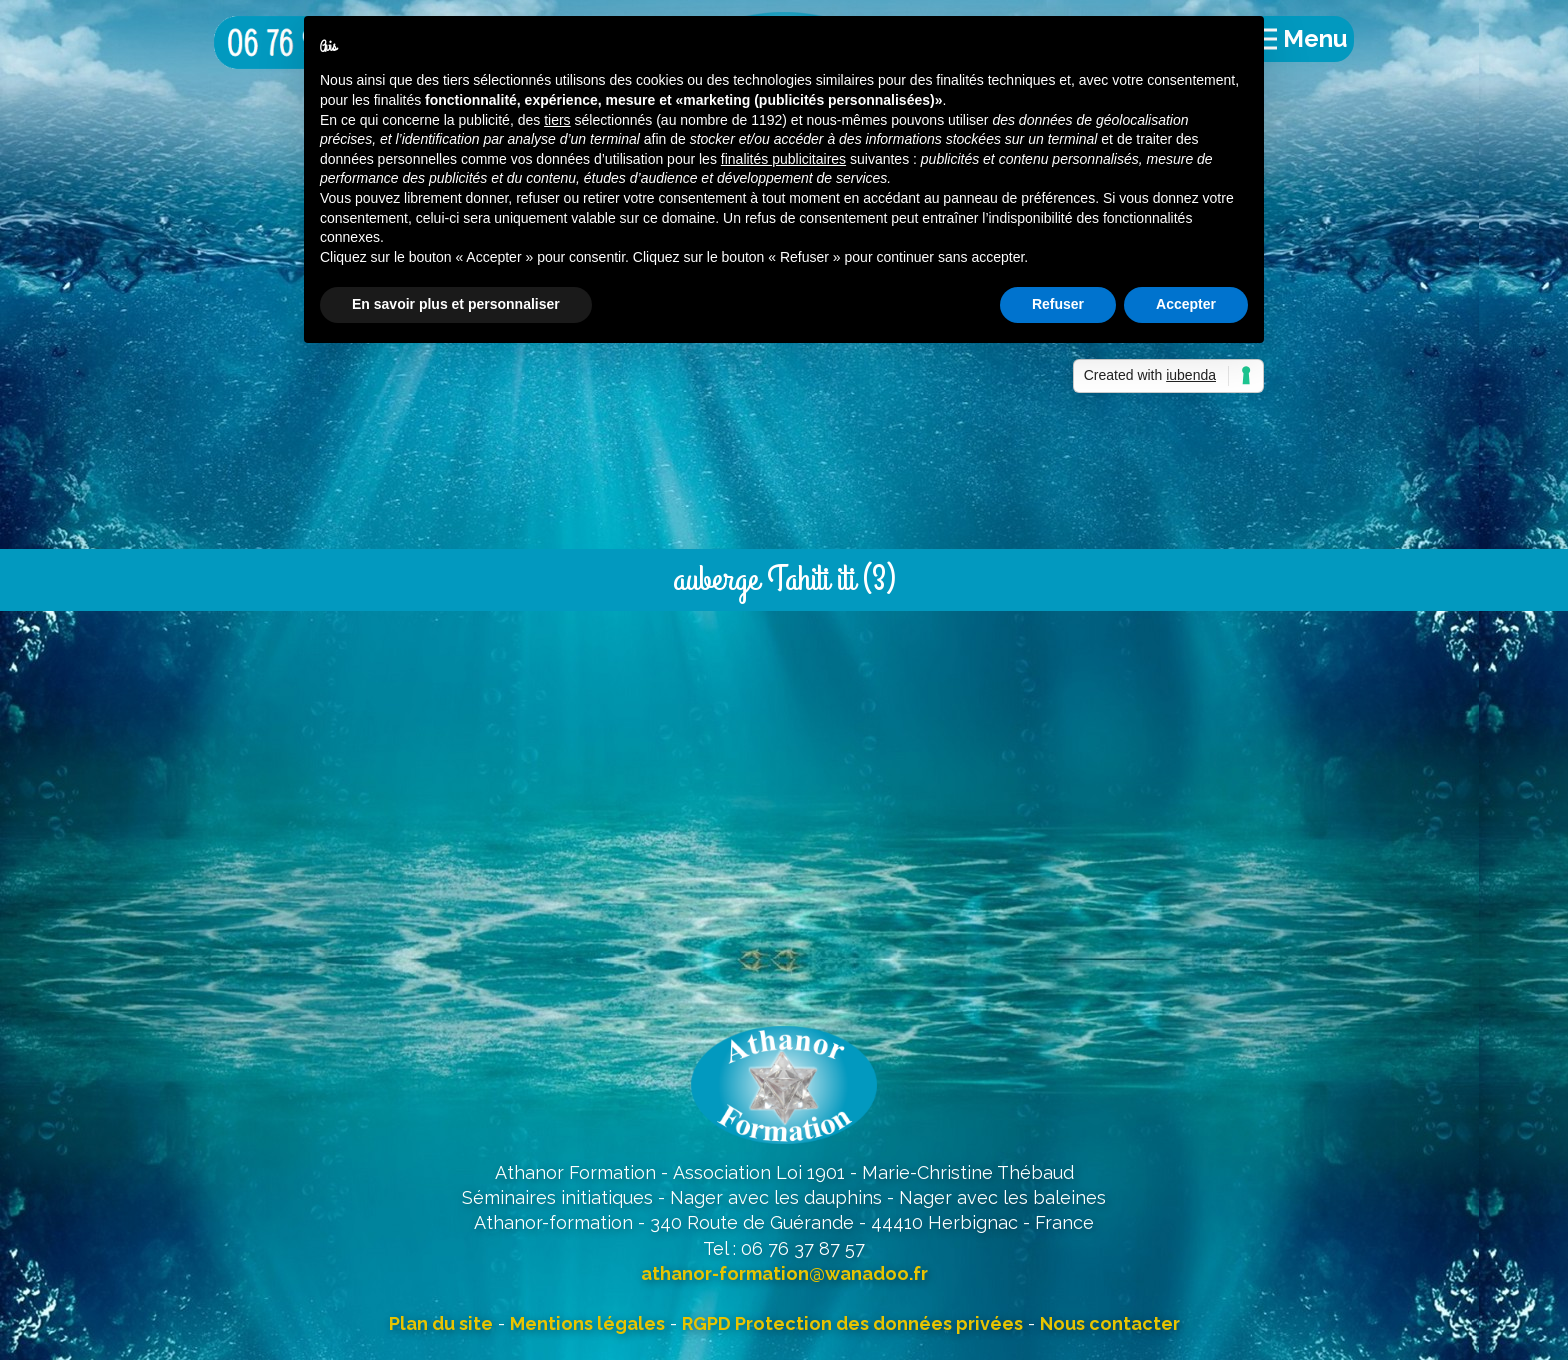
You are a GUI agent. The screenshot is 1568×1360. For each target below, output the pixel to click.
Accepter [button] (1186, 304)
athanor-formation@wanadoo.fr (784, 1273)
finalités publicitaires (783, 159)
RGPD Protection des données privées (852, 1323)
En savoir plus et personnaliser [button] (456, 304)
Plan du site (441, 1323)
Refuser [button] (1058, 304)
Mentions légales (587, 1323)
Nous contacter (1110, 1323)
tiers (557, 120)
